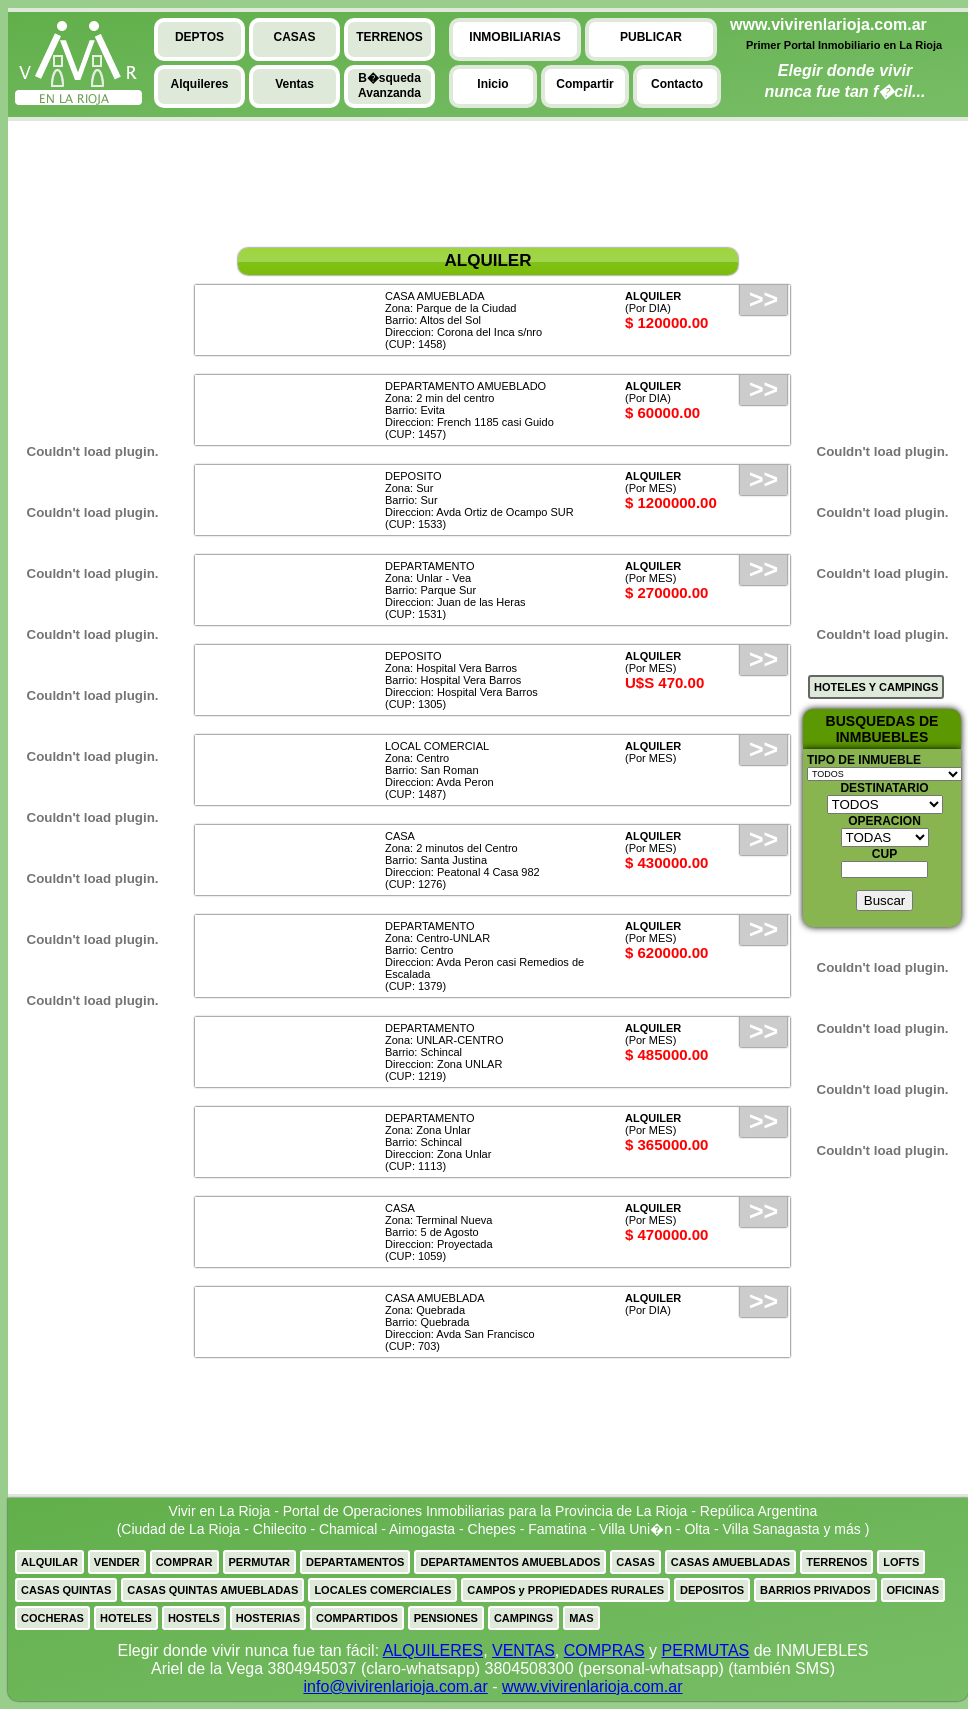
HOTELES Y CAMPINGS (876, 687)
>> (763, 299)
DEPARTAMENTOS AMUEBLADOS (510, 1562)
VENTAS (523, 1650)
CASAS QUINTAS (66, 1590)
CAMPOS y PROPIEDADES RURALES (565, 1590)
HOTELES (126, 1618)
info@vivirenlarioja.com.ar (395, 1686)
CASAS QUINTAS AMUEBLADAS (212, 1590)
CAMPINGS (523, 1618)
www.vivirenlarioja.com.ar (592, 1686)
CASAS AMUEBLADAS (730, 1562)
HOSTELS (194, 1618)
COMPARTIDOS (357, 1618)
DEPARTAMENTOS (355, 1562)
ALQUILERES (433, 1650)
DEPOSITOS (712, 1590)
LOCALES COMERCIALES (382, 1590)
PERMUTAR (260, 1562)
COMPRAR (184, 1562)
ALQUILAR (49, 1562)
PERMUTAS (706, 1650)
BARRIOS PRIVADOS (815, 1590)
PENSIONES (446, 1618)
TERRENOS (836, 1562)
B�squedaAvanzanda (389, 85)
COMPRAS (604, 1650)
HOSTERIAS (268, 1618)
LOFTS (901, 1562)
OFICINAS (913, 1590)
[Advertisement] (83, 271)
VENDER (117, 1562)
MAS (581, 1618)
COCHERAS (52, 1618)
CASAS (635, 1562)
